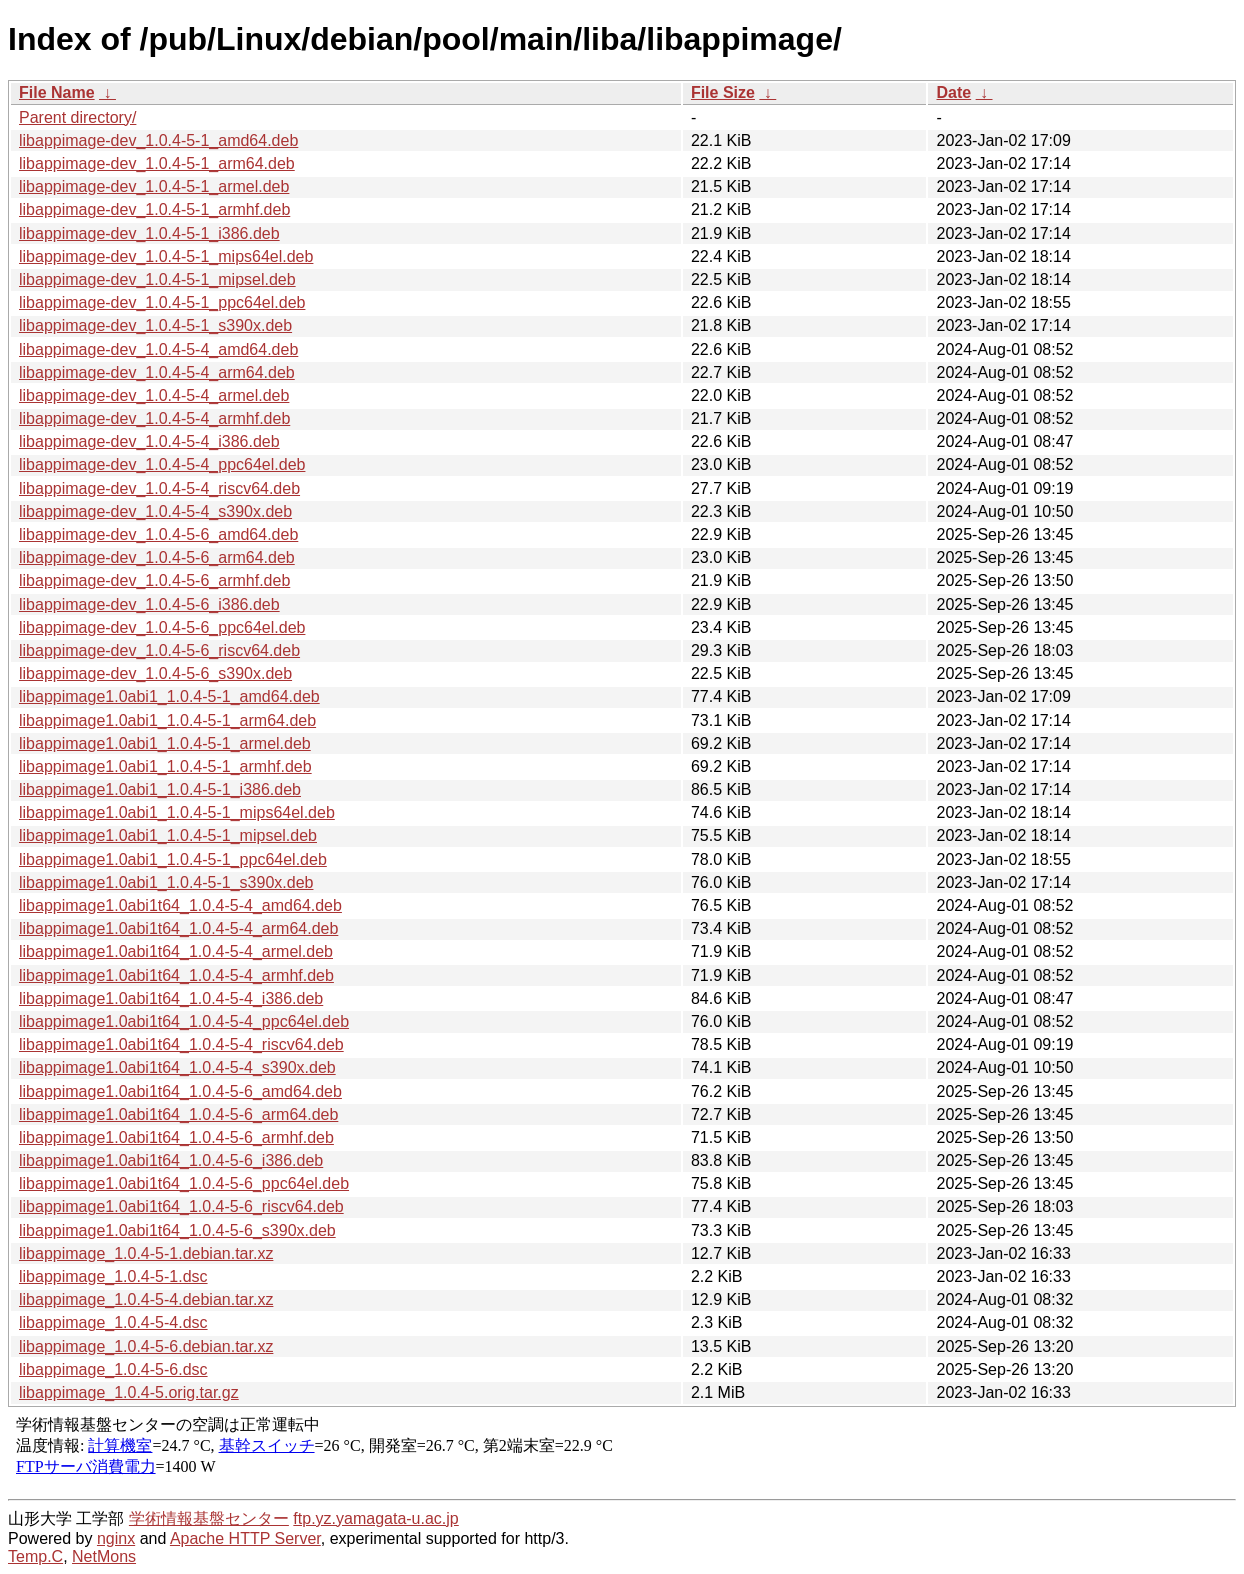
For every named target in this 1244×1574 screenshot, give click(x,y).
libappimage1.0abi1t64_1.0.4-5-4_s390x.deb (177, 1067)
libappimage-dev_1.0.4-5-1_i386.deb (149, 233)
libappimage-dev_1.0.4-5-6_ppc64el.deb (162, 627)
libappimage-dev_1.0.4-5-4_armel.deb (154, 395)
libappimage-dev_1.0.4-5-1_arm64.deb (157, 163)
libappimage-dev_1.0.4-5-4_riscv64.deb (159, 488)
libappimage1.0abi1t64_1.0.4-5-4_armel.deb (176, 951)
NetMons (104, 1556)
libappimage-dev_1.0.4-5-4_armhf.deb (154, 418)
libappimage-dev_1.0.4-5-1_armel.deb (154, 186)
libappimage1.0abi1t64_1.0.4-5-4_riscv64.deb (181, 1044)
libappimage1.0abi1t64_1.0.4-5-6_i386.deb (171, 1160)
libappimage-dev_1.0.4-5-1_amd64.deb (158, 140)
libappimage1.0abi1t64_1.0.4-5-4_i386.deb (171, 998)
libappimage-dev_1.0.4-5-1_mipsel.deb (157, 279)
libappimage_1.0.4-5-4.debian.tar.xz (146, 1299)
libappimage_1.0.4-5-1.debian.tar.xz (146, 1253)
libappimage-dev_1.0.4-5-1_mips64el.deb (166, 256)
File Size (723, 92)
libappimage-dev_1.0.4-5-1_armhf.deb (154, 209)
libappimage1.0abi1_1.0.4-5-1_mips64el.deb (177, 812)
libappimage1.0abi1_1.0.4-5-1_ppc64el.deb (173, 859)
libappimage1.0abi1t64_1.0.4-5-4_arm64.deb (178, 928)
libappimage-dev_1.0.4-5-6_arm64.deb (157, 557)
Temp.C (35, 1556)
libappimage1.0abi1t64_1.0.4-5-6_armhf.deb (176, 1137)
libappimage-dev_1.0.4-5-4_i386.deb (149, 441)
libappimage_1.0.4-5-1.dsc (113, 1276)
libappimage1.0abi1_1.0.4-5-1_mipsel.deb (168, 835)
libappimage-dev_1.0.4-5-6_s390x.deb (155, 673)
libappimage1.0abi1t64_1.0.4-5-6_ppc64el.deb (184, 1183)
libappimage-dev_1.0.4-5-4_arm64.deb (157, 372)
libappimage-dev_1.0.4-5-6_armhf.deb (154, 580)
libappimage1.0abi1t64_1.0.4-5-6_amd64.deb (180, 1091)
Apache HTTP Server (245, 1538)
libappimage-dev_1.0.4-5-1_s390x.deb (155, 325)
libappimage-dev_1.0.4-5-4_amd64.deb (158, 349)
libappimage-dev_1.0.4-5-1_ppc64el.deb (162, 302)
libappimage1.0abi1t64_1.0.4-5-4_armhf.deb (176, 975)
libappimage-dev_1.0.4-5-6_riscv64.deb (159, 650)
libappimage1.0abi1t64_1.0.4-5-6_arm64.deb (178, 1114)
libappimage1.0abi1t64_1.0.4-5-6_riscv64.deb (181, 1206)
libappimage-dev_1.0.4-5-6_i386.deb (149, 604)
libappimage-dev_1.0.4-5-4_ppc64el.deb (162, 464)
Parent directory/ (77, 117)
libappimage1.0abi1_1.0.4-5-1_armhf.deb (165, 766)
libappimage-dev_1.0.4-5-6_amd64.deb (158, 534)
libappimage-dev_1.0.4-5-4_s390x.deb (155, 511)
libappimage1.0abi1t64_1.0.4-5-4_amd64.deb (180, 905)
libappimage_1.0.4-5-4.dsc (113, 1322)
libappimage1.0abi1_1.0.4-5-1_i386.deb (160, 789)
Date (953, 92)
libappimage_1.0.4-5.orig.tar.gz (129, 1392)
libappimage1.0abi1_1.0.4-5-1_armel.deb (165, 743)
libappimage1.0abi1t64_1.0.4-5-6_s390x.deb (177, 1230)
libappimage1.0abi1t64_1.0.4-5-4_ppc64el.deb (184, 1021)
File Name (57, 92)
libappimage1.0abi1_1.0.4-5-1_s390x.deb (166, 882)
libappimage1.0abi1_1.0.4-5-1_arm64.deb (167, 720)
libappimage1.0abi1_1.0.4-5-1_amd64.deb (169, 696)
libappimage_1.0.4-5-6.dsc (113, 1369)
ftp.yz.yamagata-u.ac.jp (375, 1518)
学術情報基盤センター (209, 1518)
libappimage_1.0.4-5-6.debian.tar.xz (146, 1346)
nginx (116, 1538)
